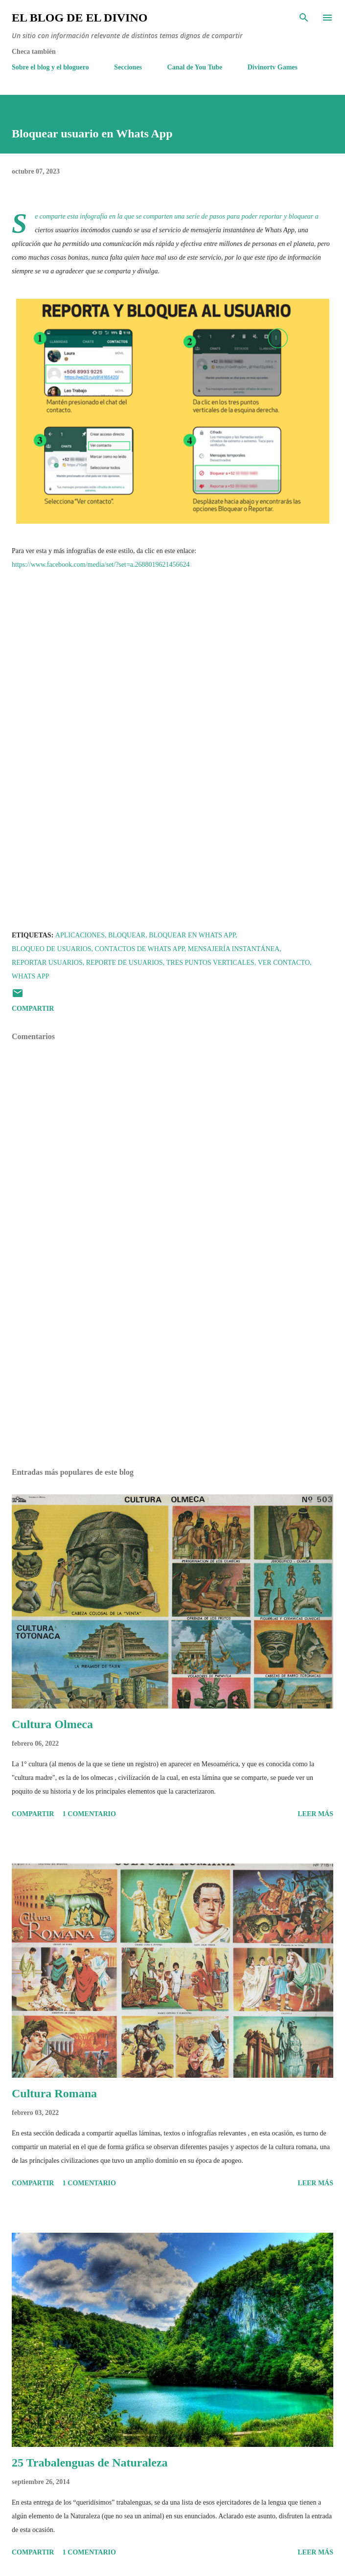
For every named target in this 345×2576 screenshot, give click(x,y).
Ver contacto (284, 962)
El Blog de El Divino (79, 17)
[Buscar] (304, 17)
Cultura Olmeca (52, 1724)
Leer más (315, 1814)
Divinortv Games (273, 67)
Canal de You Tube (195, 67)
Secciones (128, 67)
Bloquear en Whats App (192, 935)
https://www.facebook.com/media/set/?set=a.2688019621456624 (101, 564)
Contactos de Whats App (139, 949)
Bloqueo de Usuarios (52, 949)
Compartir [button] (33, 1008)
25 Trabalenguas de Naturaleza (89, 2462)
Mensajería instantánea (234, 949)
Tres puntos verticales (210, 962)
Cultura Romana (54, 2093)
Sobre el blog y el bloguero (50, 67)
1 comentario (89, 1814)
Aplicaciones (80, 935)
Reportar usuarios (47, 962)
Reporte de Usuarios (124, 962)
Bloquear (126, 935)
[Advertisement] (172, 1368)
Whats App (30, 976)
